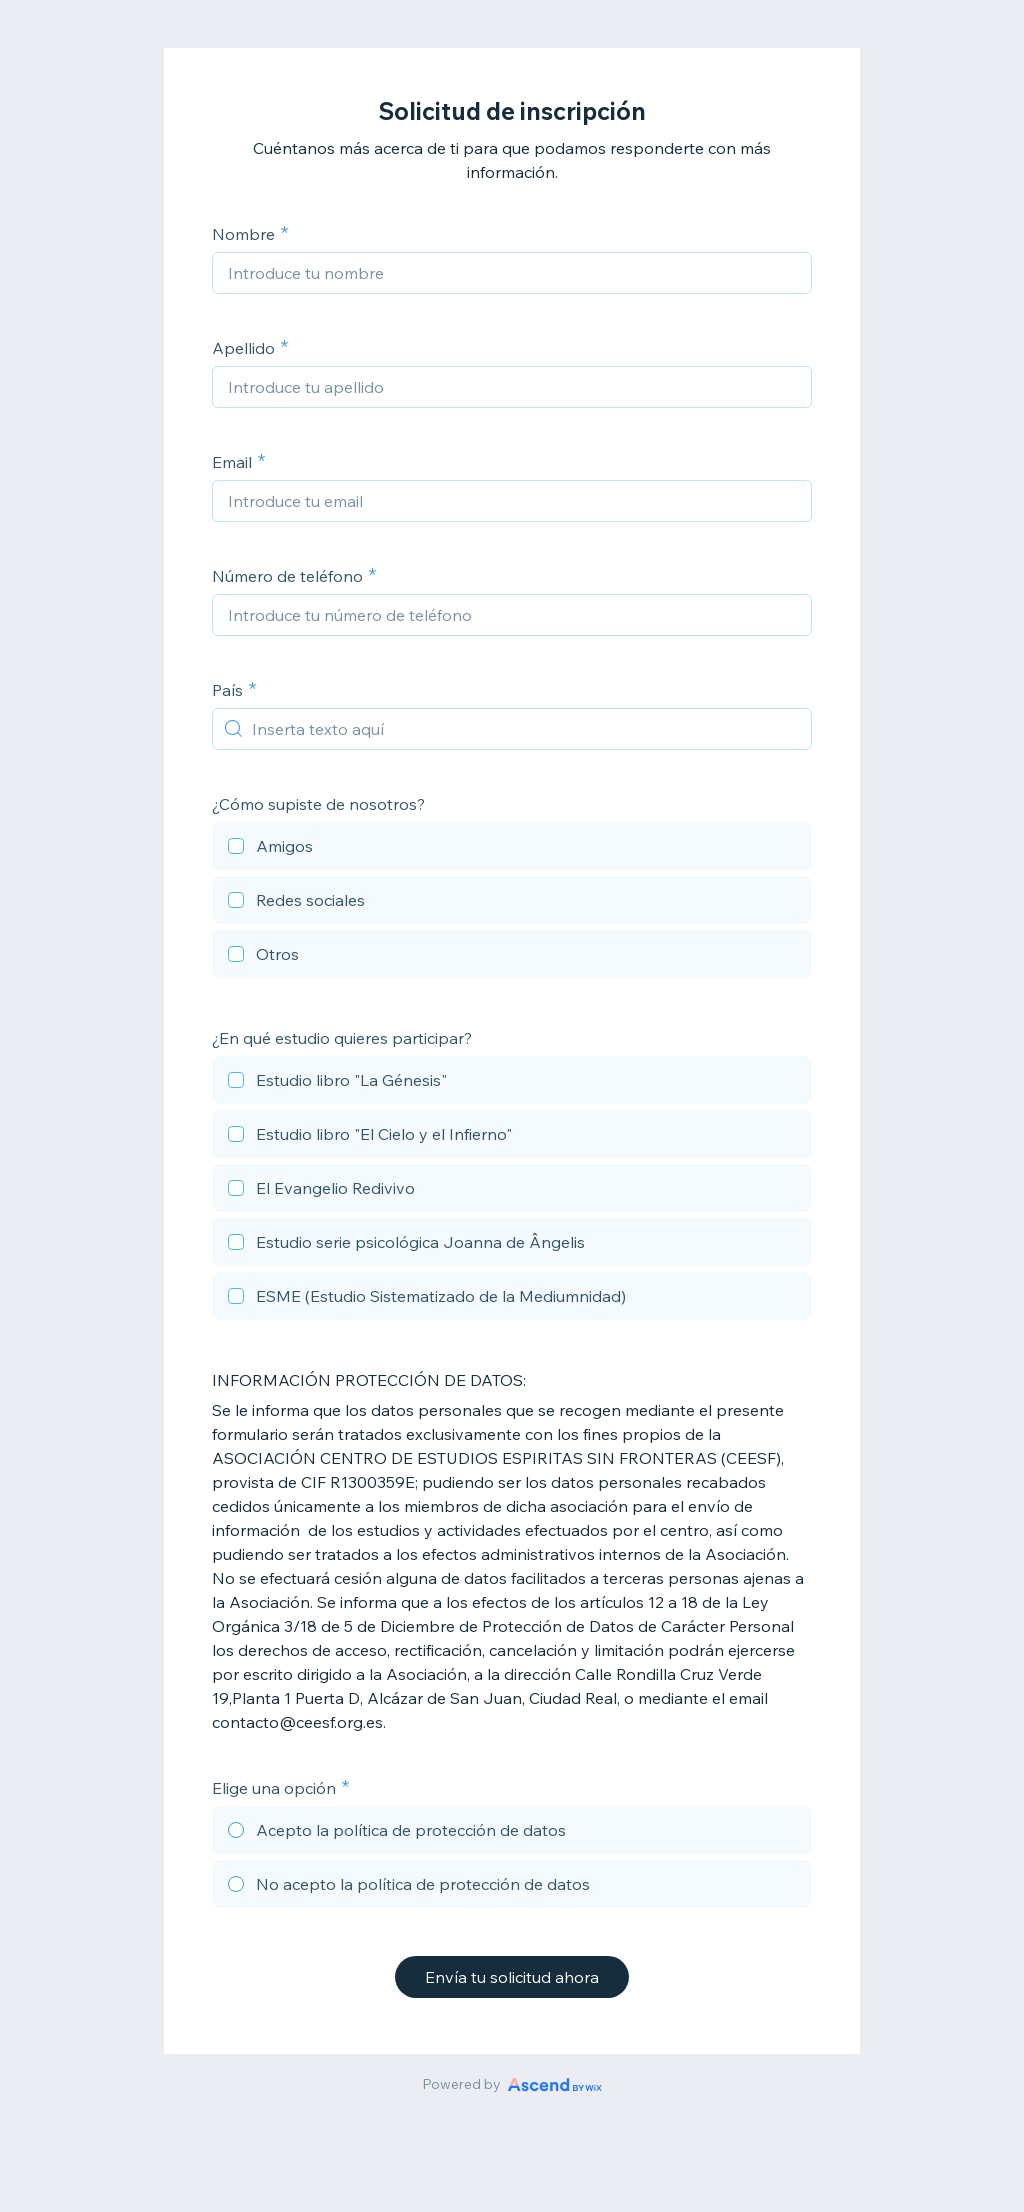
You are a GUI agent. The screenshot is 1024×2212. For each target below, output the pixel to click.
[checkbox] (512, 849)
